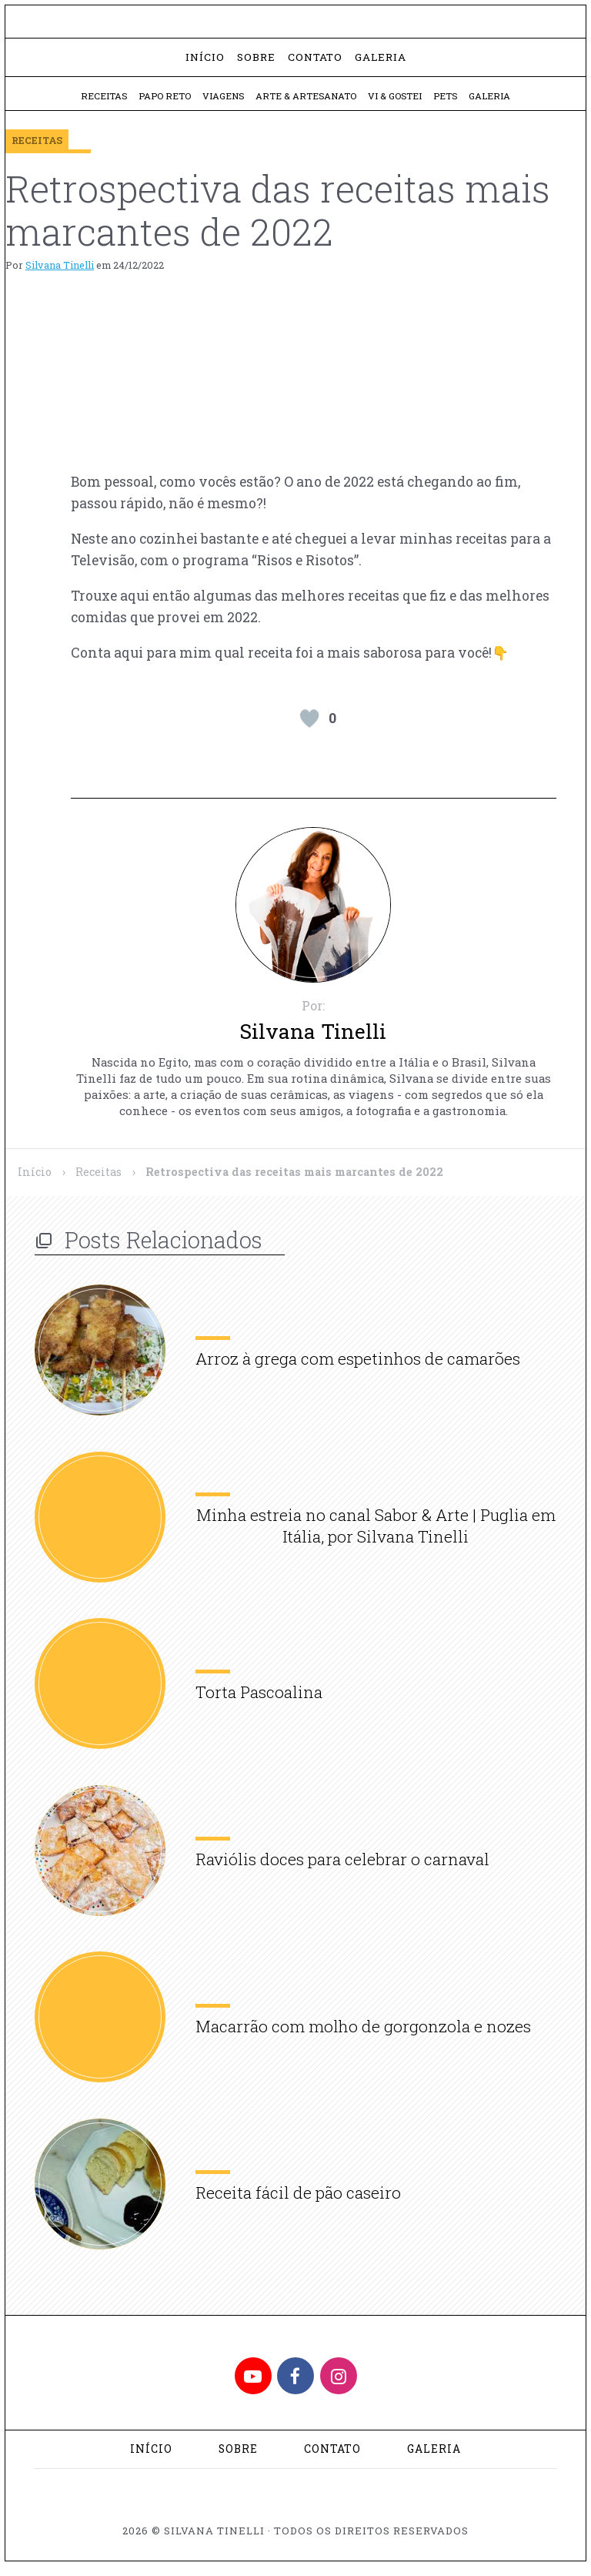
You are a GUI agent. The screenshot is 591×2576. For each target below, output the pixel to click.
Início (205, 64)
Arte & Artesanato (305, 104)
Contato (315, 64)
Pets (449, 104)
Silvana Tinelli (59, 273)
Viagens (220, 104)
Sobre (256, 64)
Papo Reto (160, 104)
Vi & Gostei (397, 104)
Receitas (97, 104)
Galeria (380, 64)
